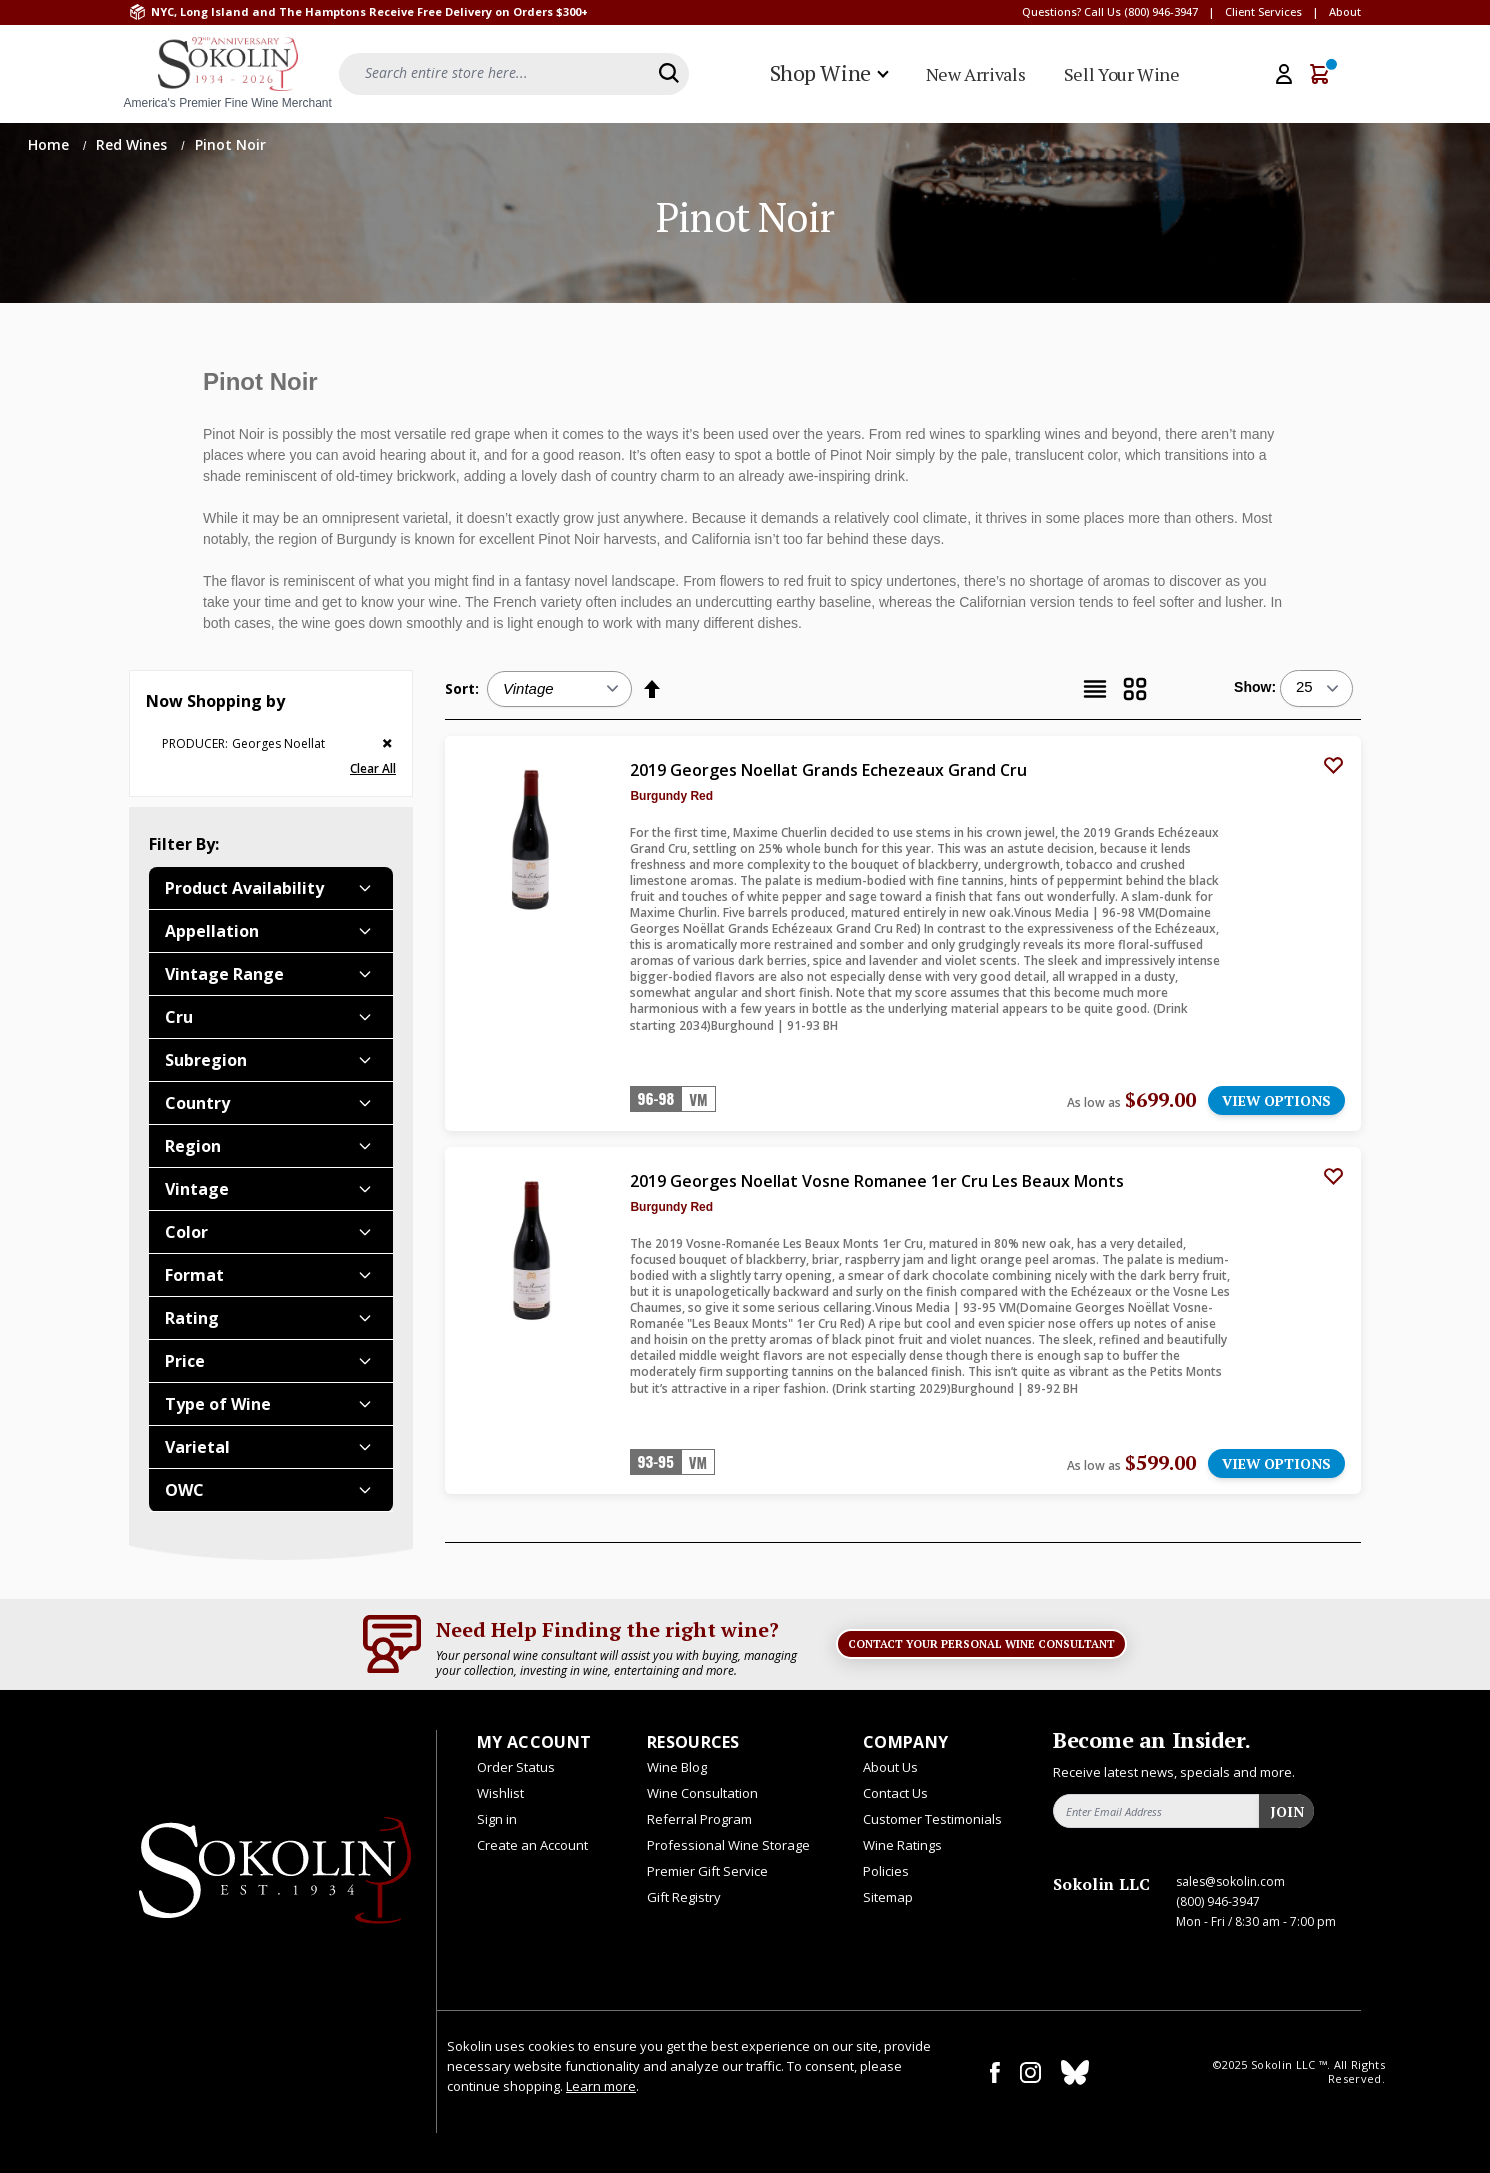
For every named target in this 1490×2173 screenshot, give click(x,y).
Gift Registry (684, 1897)
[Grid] (1135, 689)
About (1345, 11)
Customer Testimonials (932, 1819)
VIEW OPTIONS (1276, 1100)
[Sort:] (559, 689)
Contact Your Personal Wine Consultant (981, 1644)
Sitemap (888, 1897)
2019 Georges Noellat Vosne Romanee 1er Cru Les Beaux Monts (877, 1181)
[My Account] (1284, 74)
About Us (890, 1767)
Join (1287, 1811)
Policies (886, 1871)
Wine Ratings (902, 1845)
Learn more (601, 2086)
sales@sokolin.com (1230, 1881)
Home (50, 144)
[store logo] (228, 74)
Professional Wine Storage (728, 1845)
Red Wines (133, 144)
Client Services (1263, 11)
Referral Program (699, 1819)
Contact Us (895, 1793)
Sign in (497, 1819)
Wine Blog (677, 1767)
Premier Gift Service (707, 1871)
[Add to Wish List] (1333, 764)
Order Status (516, 1767)
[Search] (669, 73)
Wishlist (500, 1793)
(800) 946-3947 (1161, 11)
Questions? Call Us (1071, 11)
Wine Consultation (702, 1793)
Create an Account (532, 1845)
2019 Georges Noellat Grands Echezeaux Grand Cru (828, 770)
